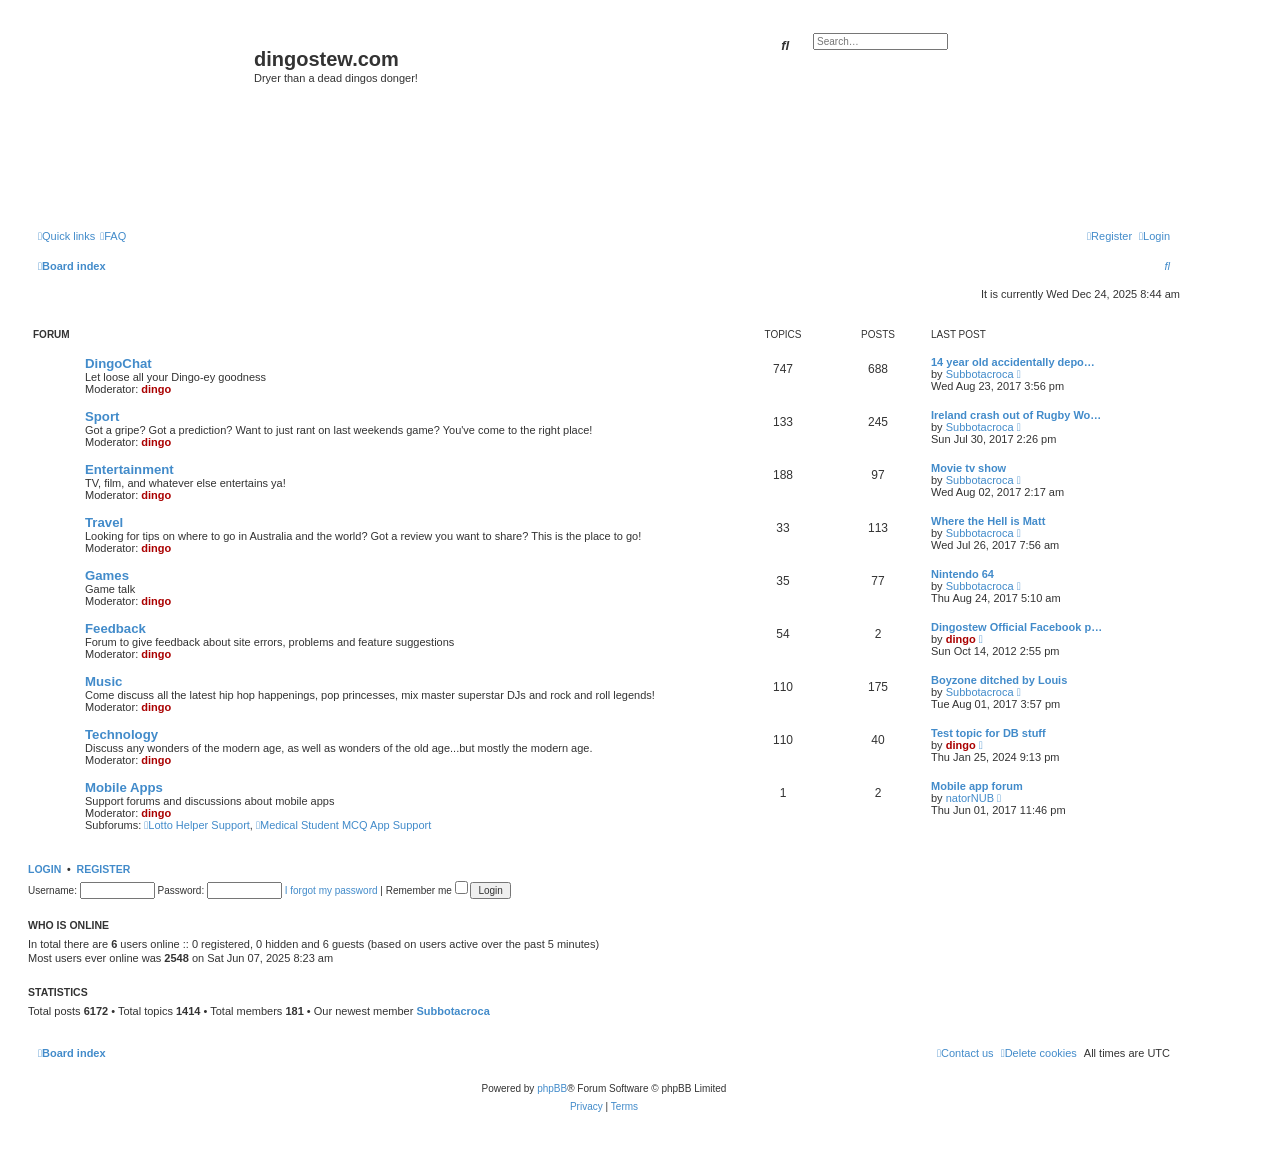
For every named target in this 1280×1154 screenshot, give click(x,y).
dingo (156, 389)
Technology (121, 734)
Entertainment (129, 469)
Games (107, 575)
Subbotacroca (980, 374)
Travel (104, 522)
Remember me (427, 890)
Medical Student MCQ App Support (343, 825)
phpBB (552, 1088)
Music (103, 681)
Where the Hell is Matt (988, 521)
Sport (102, 416)
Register (104, 869)
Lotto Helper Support (197, 825)
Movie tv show (968, 468)
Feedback (115, 628)
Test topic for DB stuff (988, 733)
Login (44, 869)
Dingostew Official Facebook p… (1016, 627)
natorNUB (970, 798)
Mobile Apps (124, 787)
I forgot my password (331, 890)
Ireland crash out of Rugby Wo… (1016, 415)
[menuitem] (113, 236)
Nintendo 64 (962, 574)
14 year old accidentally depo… (1013, 362)
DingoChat (118, 363)
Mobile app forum (977, 786)
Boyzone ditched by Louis (999, 680)
